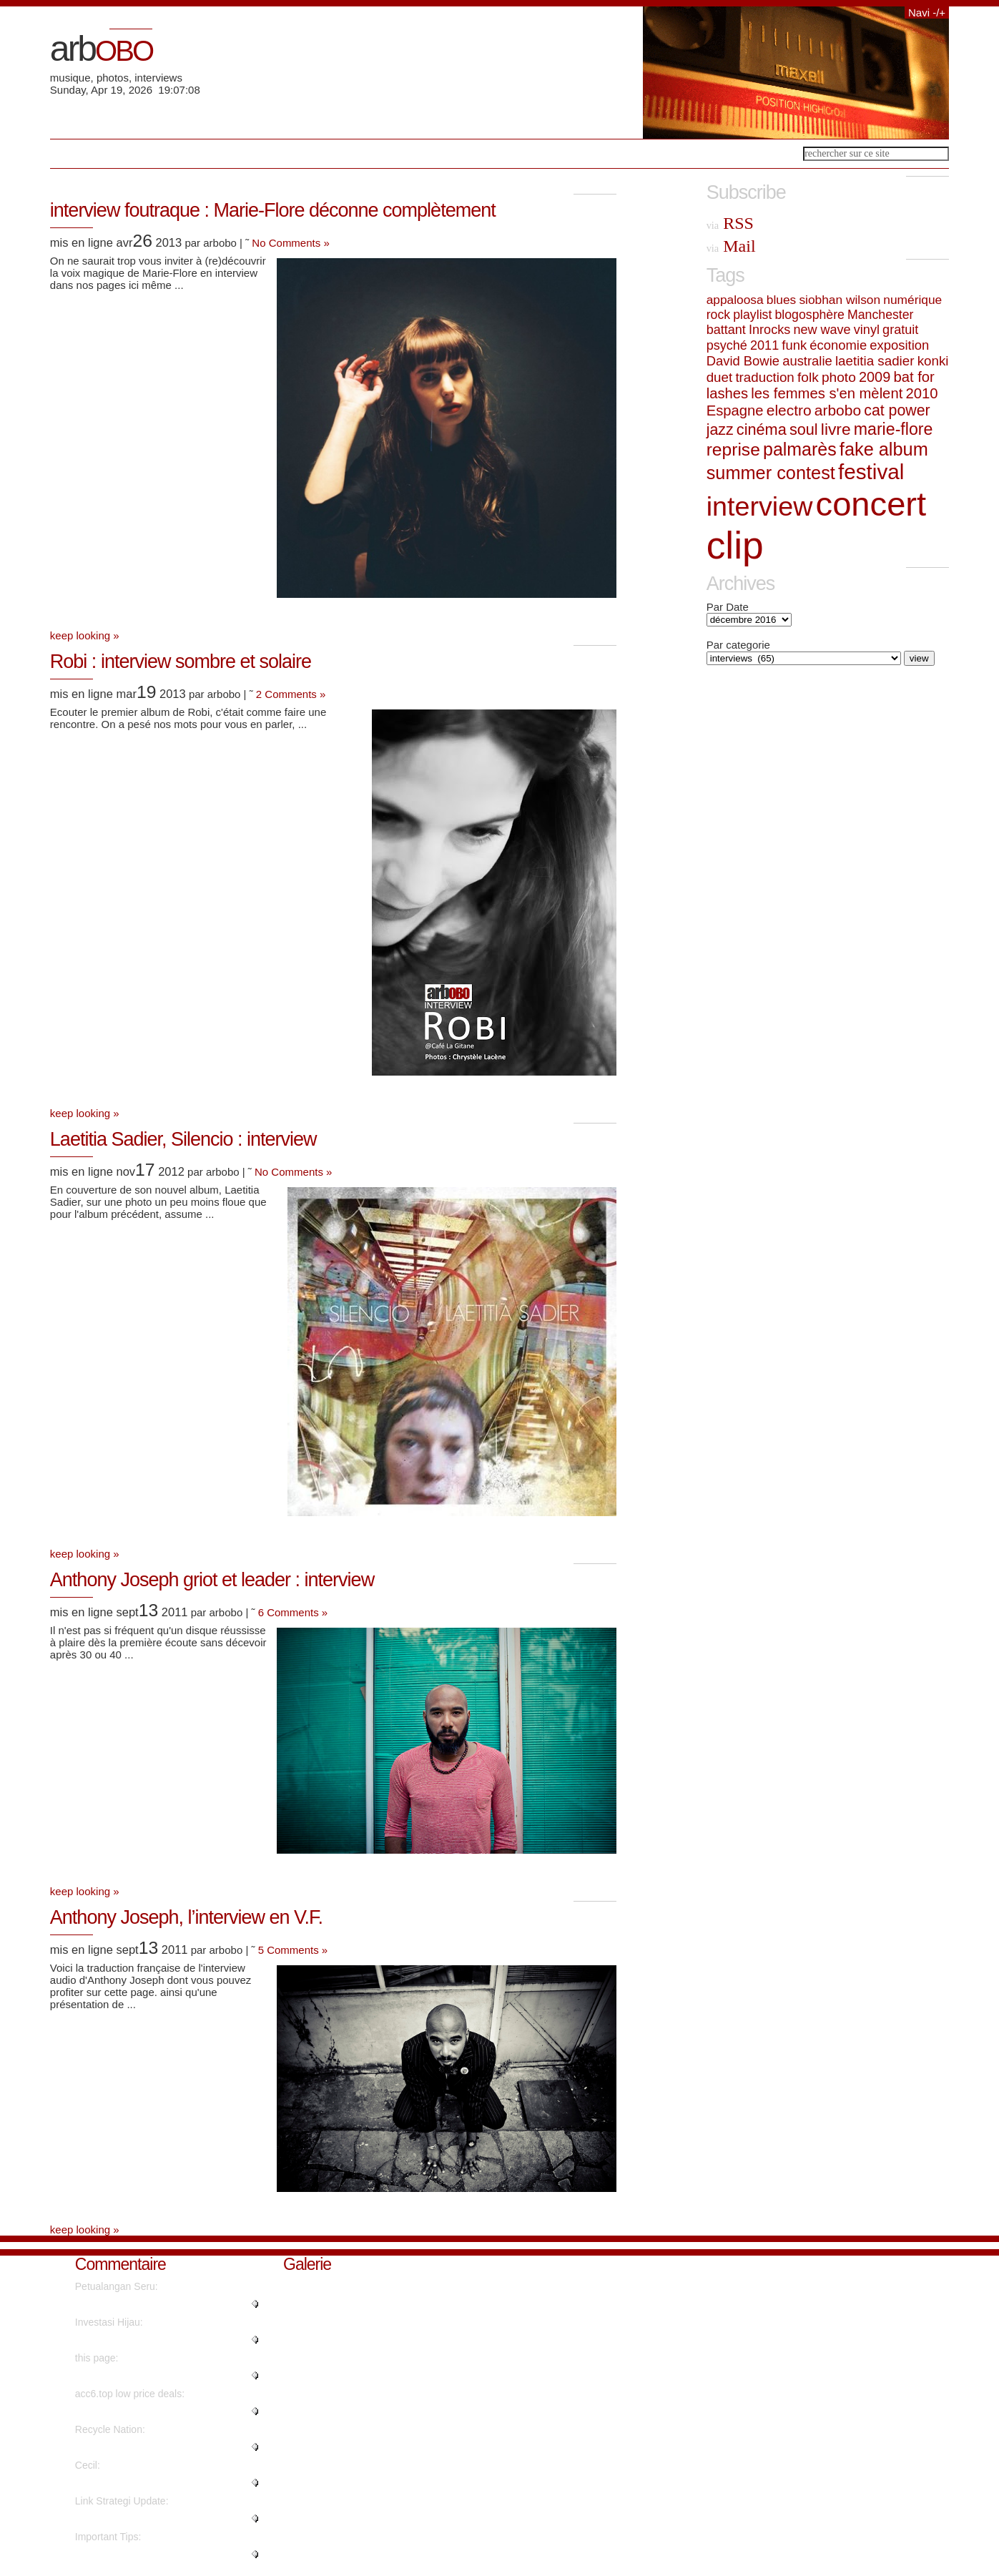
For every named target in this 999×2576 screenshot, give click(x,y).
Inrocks (769, 330)
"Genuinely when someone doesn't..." (158, 2554)
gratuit (900, 330)
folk (808, 377)
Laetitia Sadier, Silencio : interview (183, 1139)
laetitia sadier (875, 360)
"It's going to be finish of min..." (143, 2447)
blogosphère (810, 315)
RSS (730, 223)
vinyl (867, 330)
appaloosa (735, 299)
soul (803, 429)
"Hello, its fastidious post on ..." (143, 2519)
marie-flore (893, 429)
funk (794, 345)
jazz (720, 429)
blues (781, 299)
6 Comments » (293, 1612)
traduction (764, 377)
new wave (821, 330)
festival (871, 471)
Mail (731, 246)
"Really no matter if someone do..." (152, 2304)
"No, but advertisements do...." (142, 2375)
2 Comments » (291, 694)
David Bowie (743, 360)
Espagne (735, 410)
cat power (897, 410)
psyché (727, 345)
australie (807, 360)
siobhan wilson (839, 299)
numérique (912, 299)
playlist (752, 315)
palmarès (800, 449)
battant (726, 330)
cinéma (762, 429)
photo (839, 377)
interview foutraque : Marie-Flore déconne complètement (273, 210)
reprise (733, 449)
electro (789, 410)
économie (838, 345)
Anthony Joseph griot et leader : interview (212, 1580)
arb (101, 49)
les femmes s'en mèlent (826, 393)
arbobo (838, 410)
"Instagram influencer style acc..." (149, 2411)
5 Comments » (293, 1950)
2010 (921, 393)
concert (871, 504)
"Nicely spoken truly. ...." (128, 2483)
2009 (874, 377)
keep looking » (84, 635)
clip (735, 545)
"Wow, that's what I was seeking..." (152, 2340)
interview (760, 506)
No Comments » (290, 243)
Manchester (880, 315)
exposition (899, 345)
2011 (764, 345)
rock (718, 315)
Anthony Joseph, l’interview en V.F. (186, 1917)
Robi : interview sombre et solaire (180, 661)
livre (836, 429)
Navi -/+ (926, 12)
